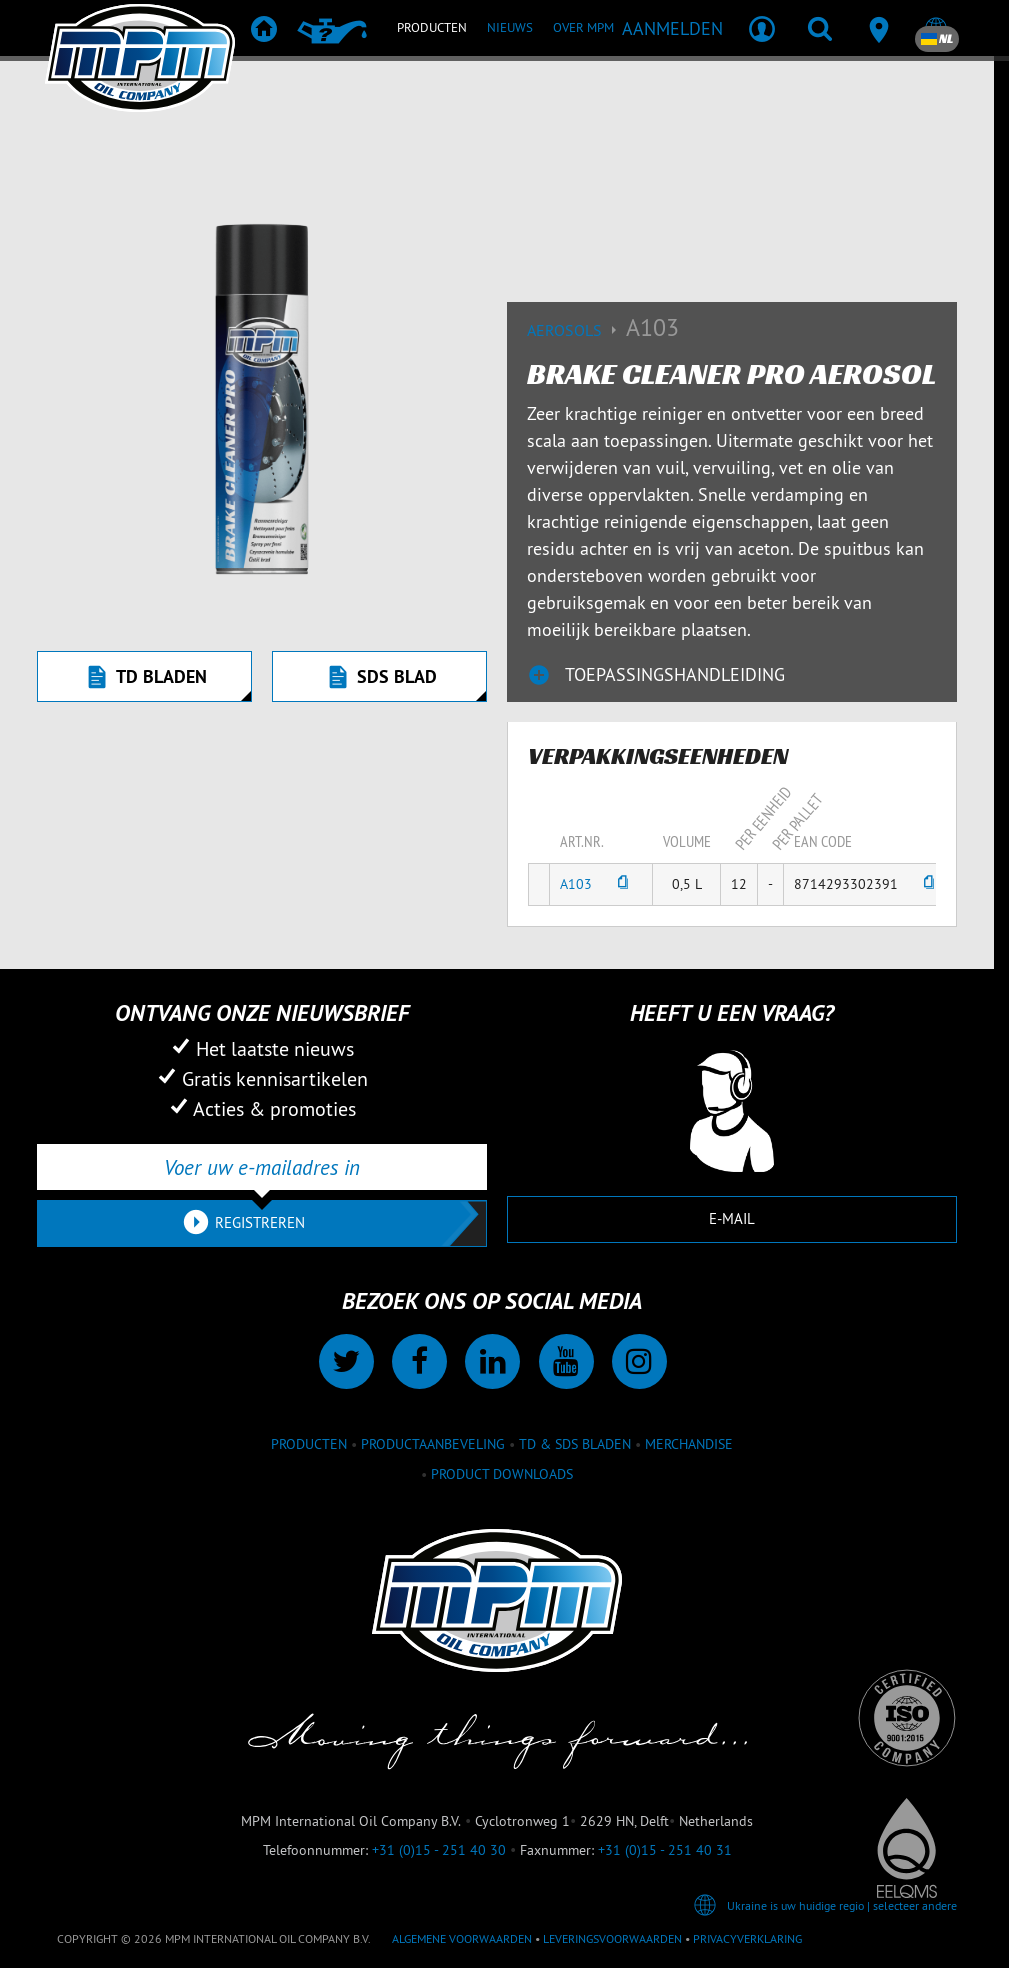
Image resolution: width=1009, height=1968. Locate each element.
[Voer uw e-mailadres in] (262, 1167)
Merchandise (689, 1444)
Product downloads (502, 1474)
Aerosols (576, 330)
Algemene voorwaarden (462, 1938)
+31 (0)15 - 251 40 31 (665, 1850)
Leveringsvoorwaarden (612, 1938)
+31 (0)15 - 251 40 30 (439, 1850)
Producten (309, 1444)
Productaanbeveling (433, 1444)
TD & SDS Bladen (575, 1444)
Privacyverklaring (747, 1938)
